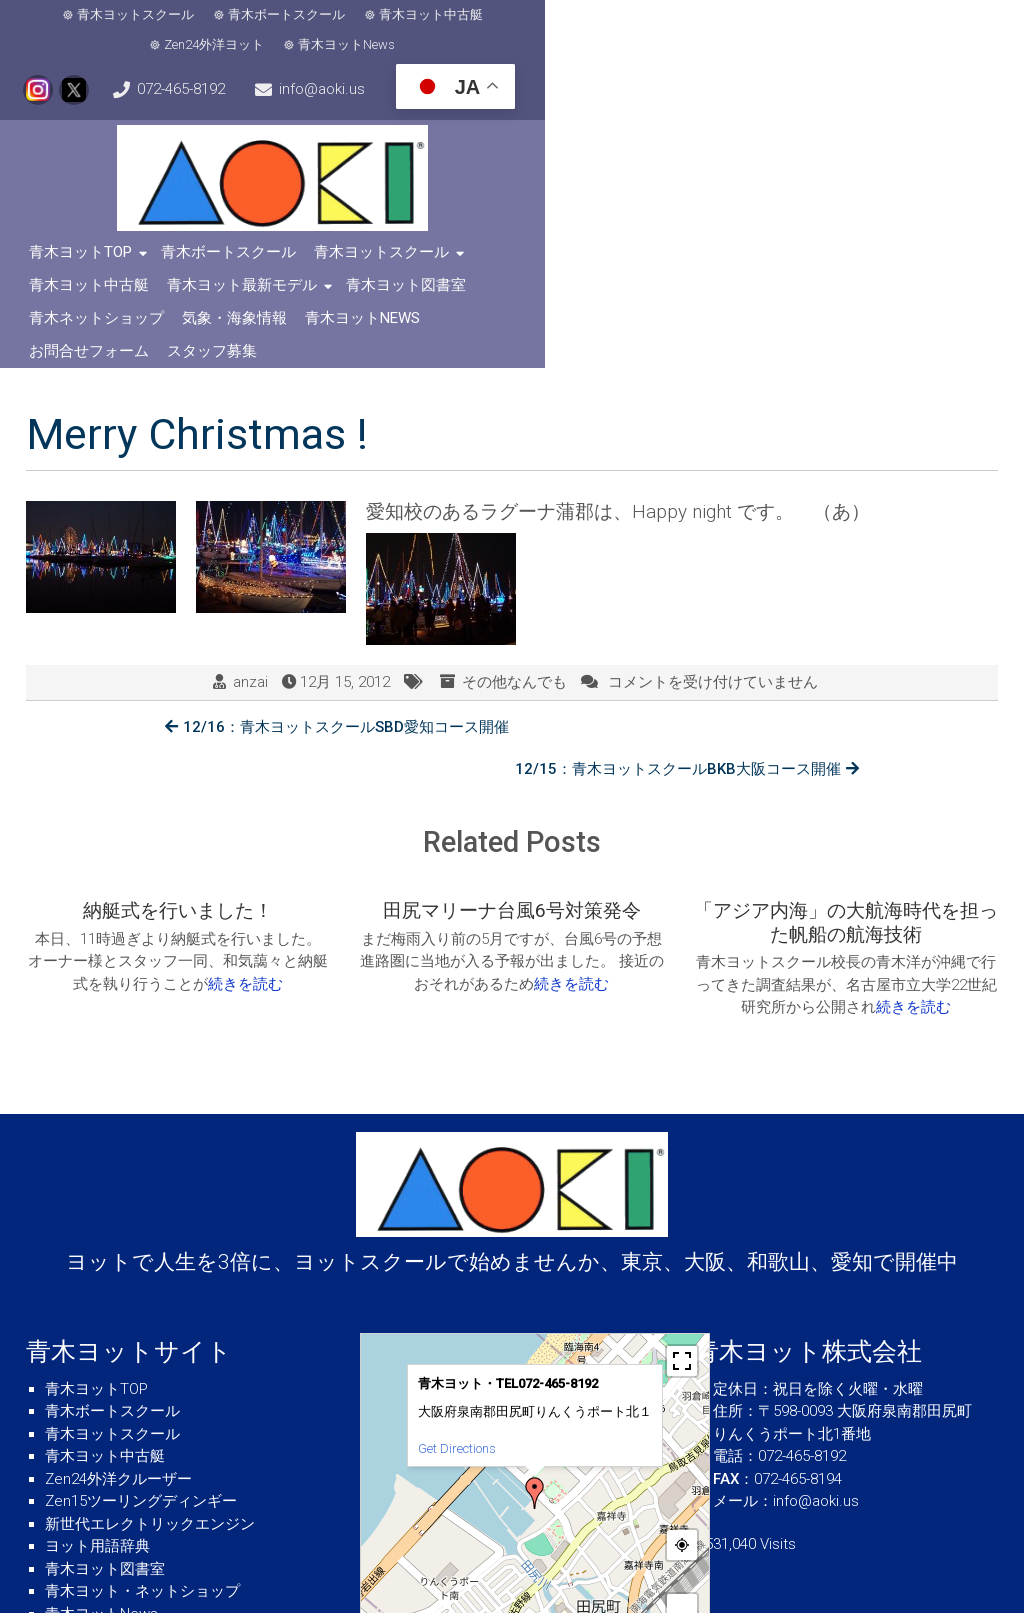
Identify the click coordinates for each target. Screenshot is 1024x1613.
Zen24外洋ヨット (540, 17)
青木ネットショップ (102, 258)
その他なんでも (514, 590)
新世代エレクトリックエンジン (150, 1385)
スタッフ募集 (627, 258)
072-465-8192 (944, 18)
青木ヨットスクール (108, 17)
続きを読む (245, 848)
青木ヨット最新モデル (697, 225)
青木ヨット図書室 (861, 225)
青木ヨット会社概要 (112, 1497)
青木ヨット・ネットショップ (142, 1452)
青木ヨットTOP (86, 225)
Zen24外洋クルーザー (118, 1340)
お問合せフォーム (504, 258)
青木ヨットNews (672, 17)
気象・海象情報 (240, 258)
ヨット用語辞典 (97, 1407)
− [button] (682, 1499)
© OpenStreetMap (672, 1535)
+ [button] (682, 1469)
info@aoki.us (103, 66)
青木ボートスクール (259, 17)
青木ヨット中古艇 (404, 17)
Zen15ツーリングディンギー (141, 1362)
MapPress (614, 1535)
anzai (250, 590)
